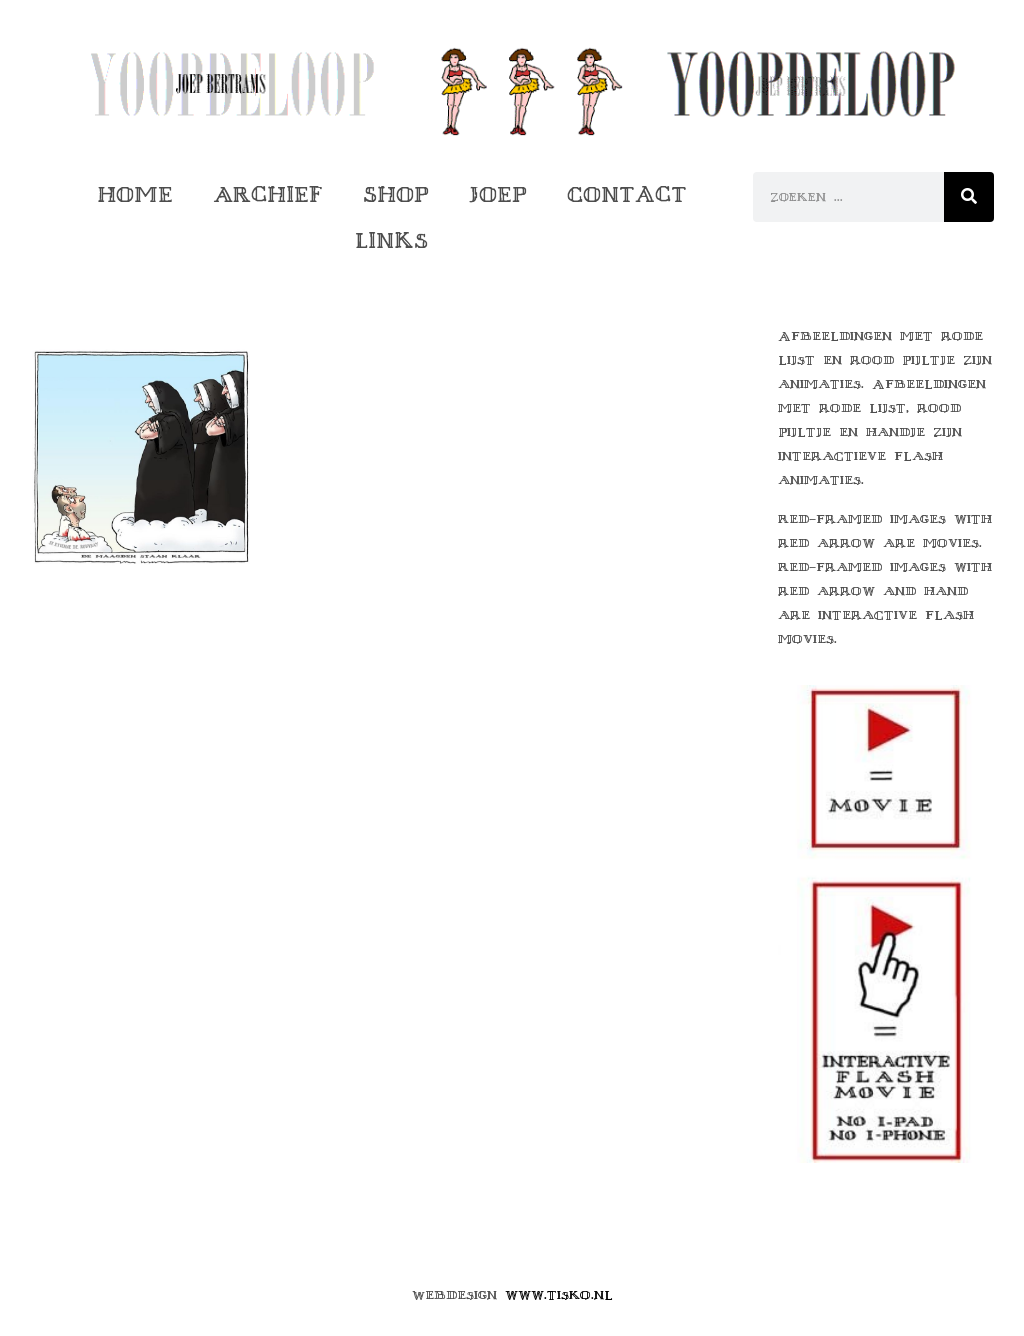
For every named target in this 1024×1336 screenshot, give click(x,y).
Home (135, 194)
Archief (268, 194)
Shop (396, 194)
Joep (498, 194)
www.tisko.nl (559, 1295)
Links (391, 240)
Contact (627, 194)
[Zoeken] (969, 197)
